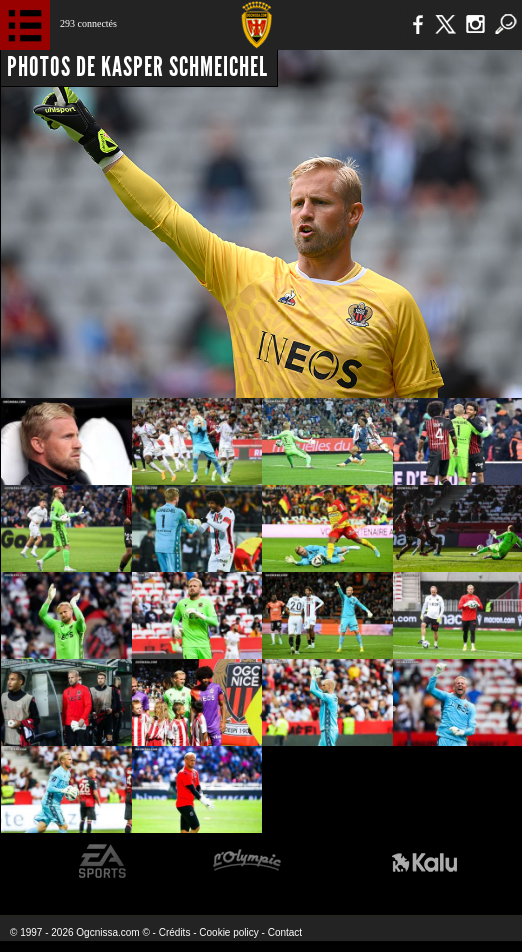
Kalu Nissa (424, 861)
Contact (285, 932)
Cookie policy (228, 932)
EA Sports (103, 861)
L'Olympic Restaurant (246, 861)
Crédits (175, 932)
